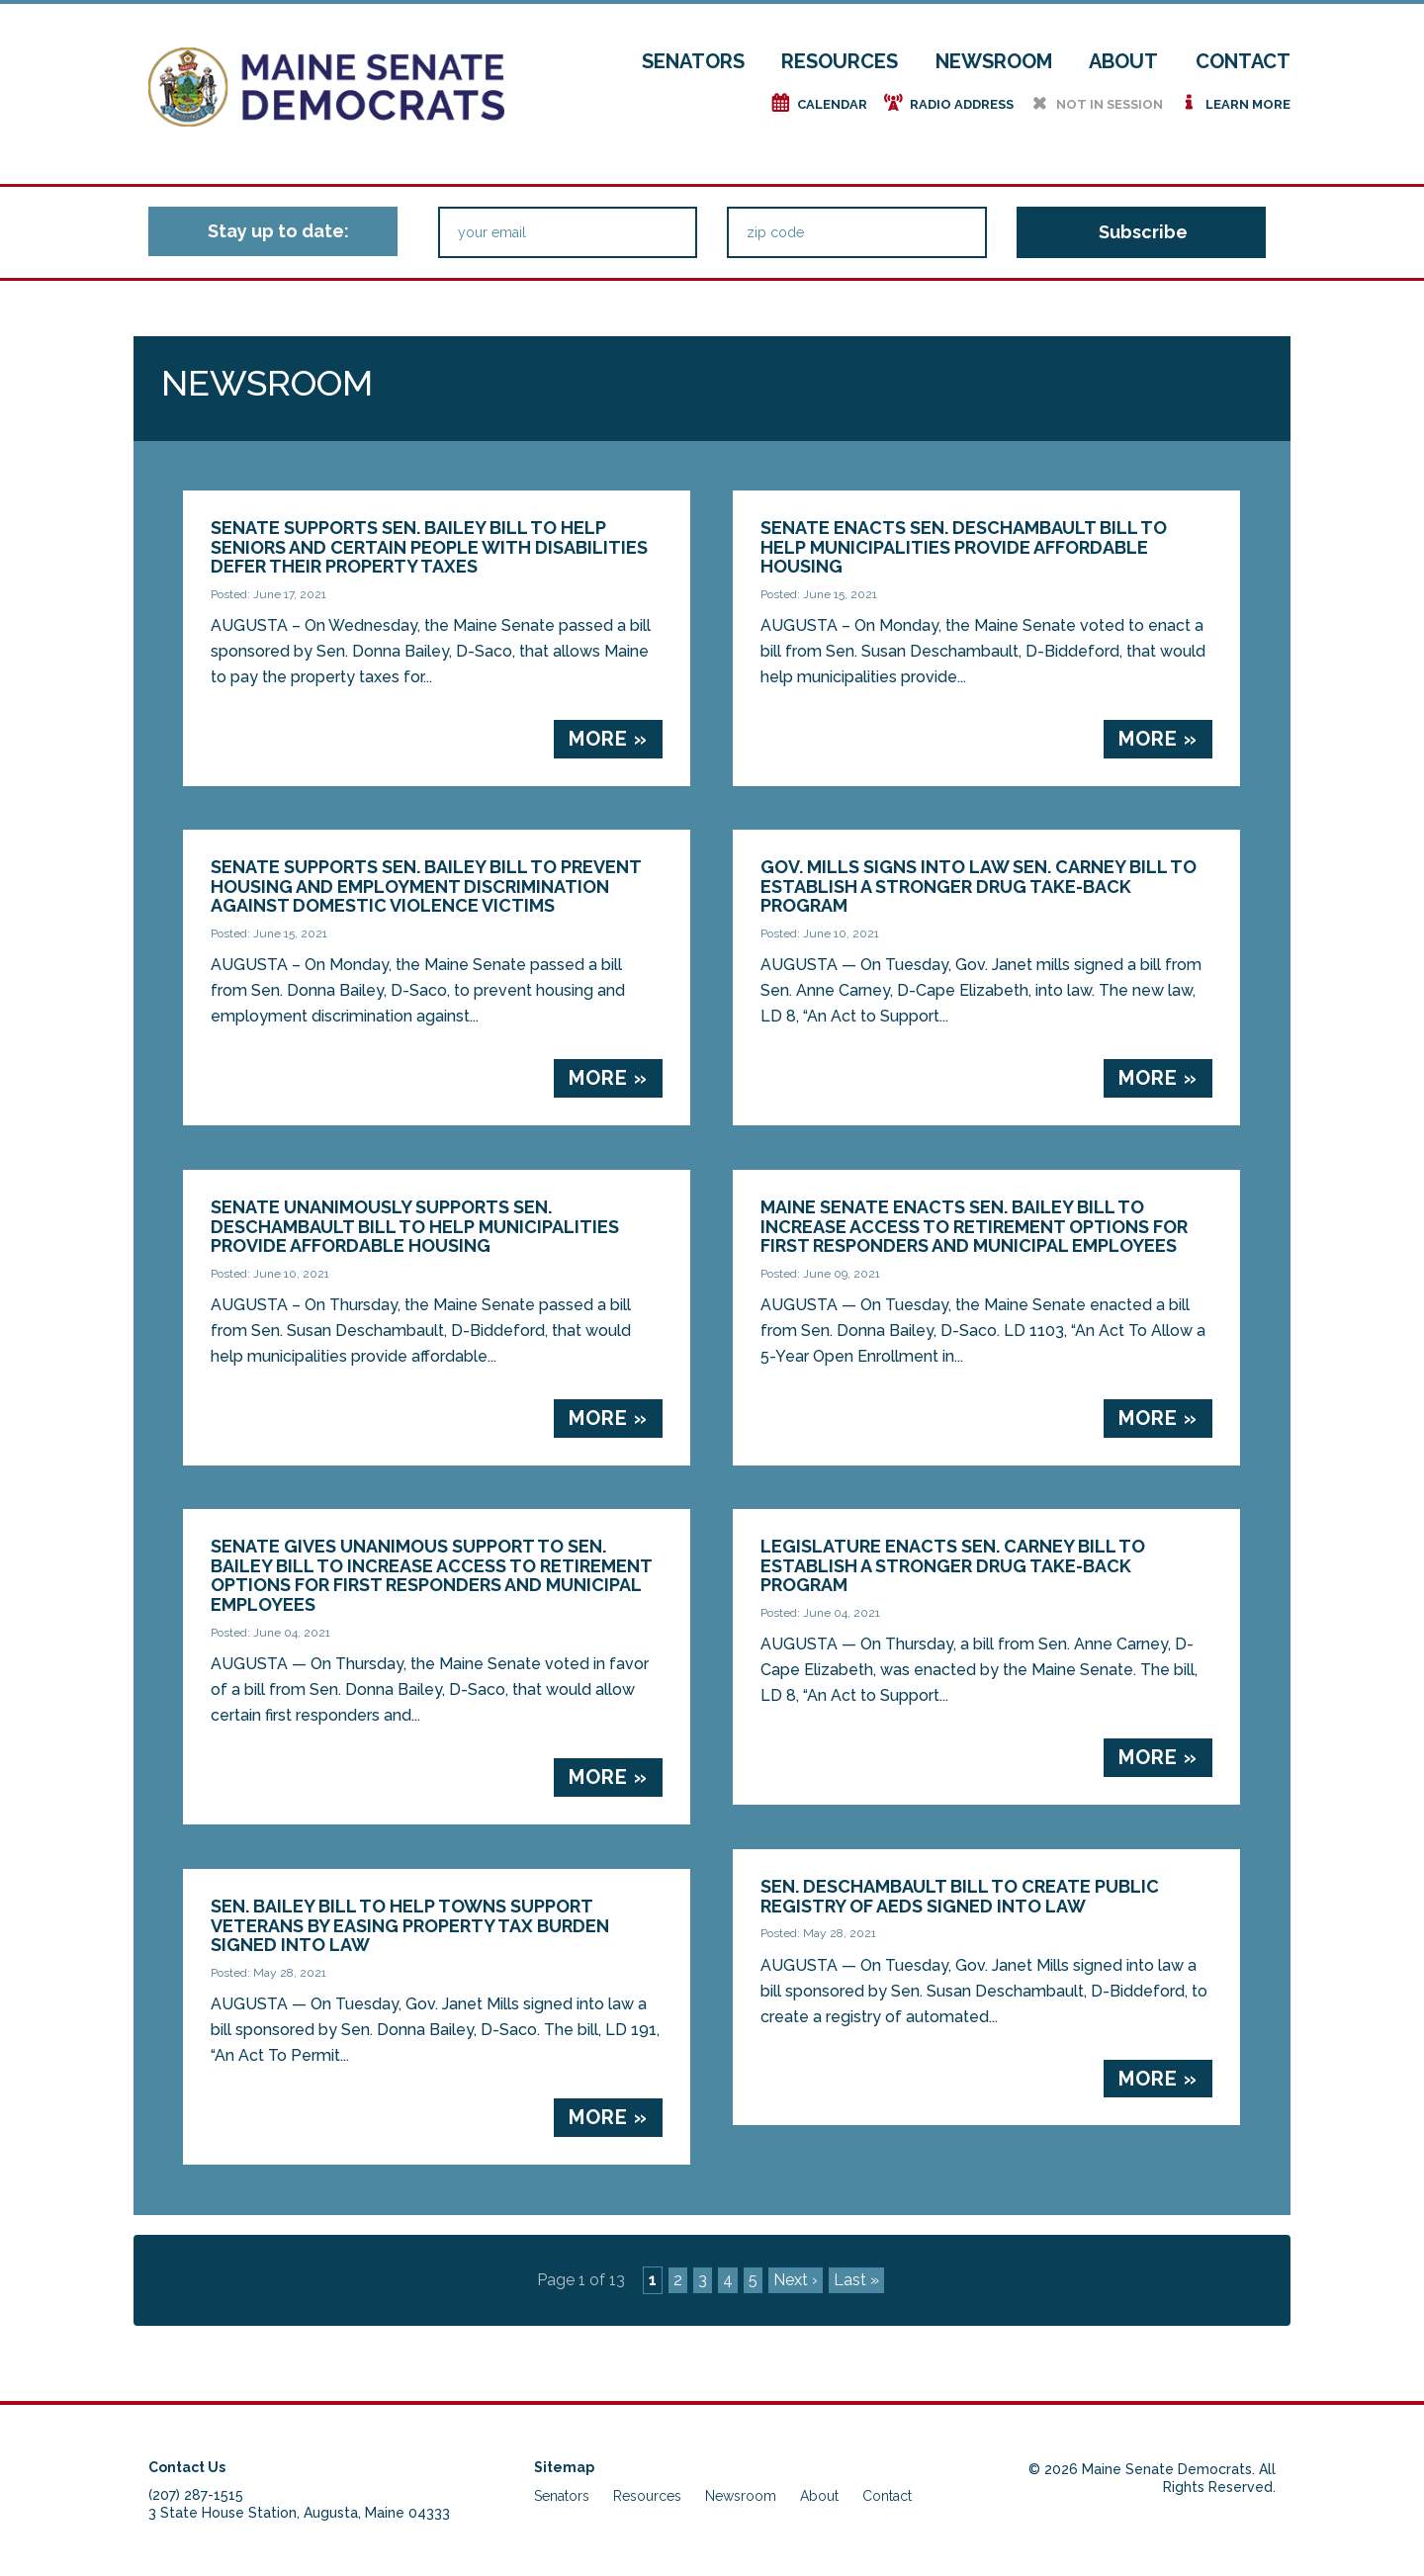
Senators (693, 61)
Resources (839, 61)
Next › (795, 2279)
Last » (856, 2279)
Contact (1243, 61)
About (1123, 61)
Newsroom (993, 61)
